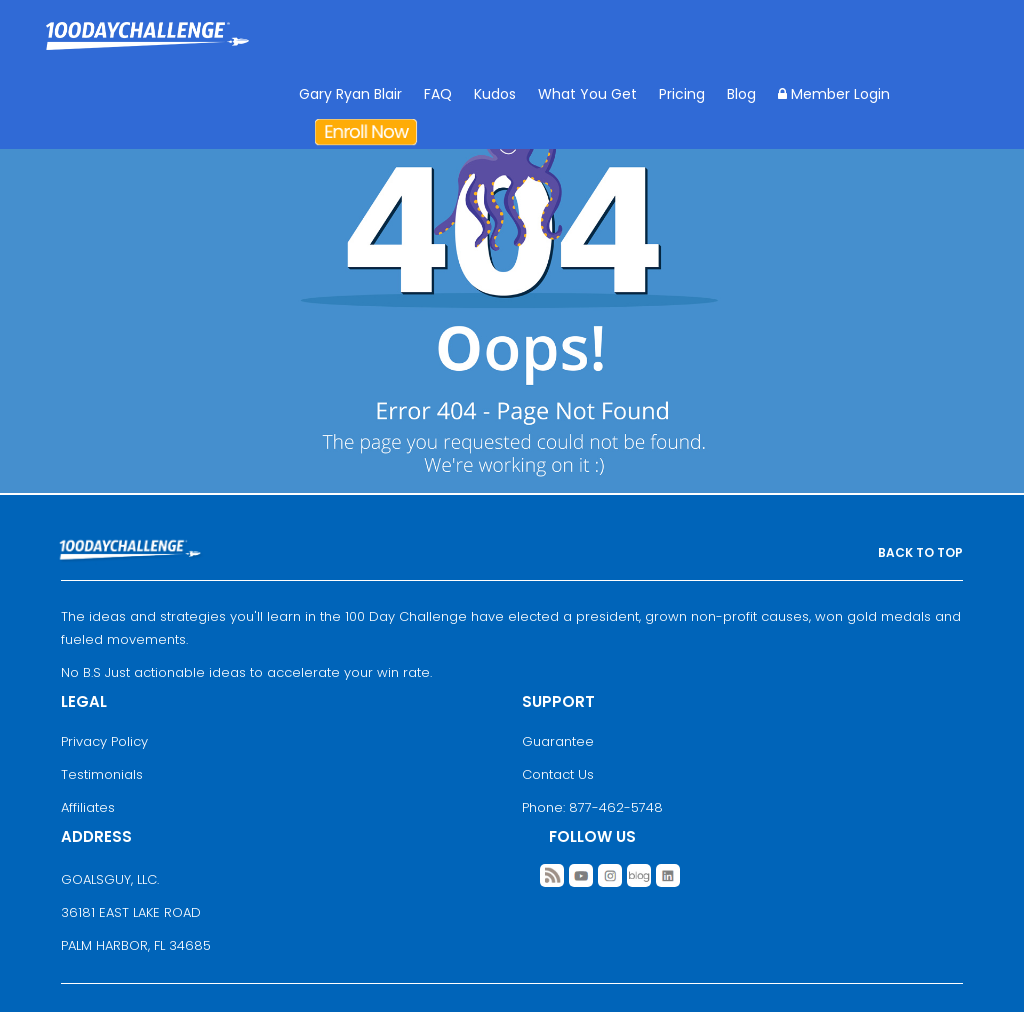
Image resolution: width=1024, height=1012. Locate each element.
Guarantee (558, 741)
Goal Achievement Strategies (147, 50)
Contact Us (558, 774)
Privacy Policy (104, 741)
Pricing (682, 94)
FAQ (438, 94)
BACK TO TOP (920, 552)
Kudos (495, 94)
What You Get (587, 94)
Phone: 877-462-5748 (592, 807)
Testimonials (102, 774)
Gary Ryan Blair (350, 94)
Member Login (834, 94)
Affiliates (88, 807)
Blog (741, 94)
